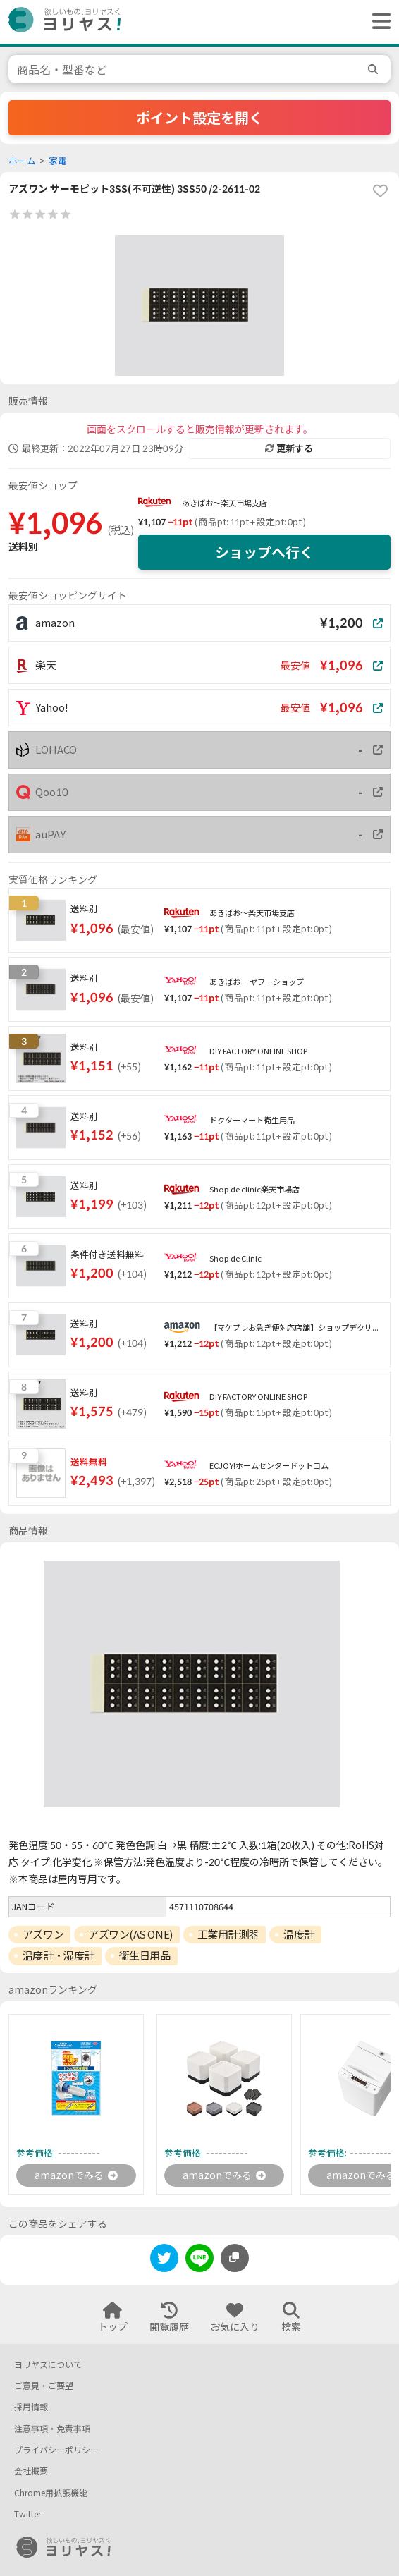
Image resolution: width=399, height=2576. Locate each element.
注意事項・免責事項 (52, 2429)
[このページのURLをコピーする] (235, 2258)
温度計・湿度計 (58, 1955)
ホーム (22, 161)
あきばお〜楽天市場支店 (224, 503)
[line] (199, 2260)
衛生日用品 (145, 1955)
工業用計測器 (228, 1934)
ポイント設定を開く (199, 117)
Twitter (27, 2514)
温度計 (298, 1934)
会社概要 (31, 2471)
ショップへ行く (264, 552)
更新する (289, 448)
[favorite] (380, 191)
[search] (375, 69)
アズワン (43, 1934)
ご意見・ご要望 (43, 2386)
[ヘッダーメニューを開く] (378, 22)
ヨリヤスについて (48, 2365)
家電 (58, 161)
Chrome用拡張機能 (50, 2493)
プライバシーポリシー (56, 2450)
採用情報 (31, 2407)
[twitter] (164, 2260)
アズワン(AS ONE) (130, 1934)
